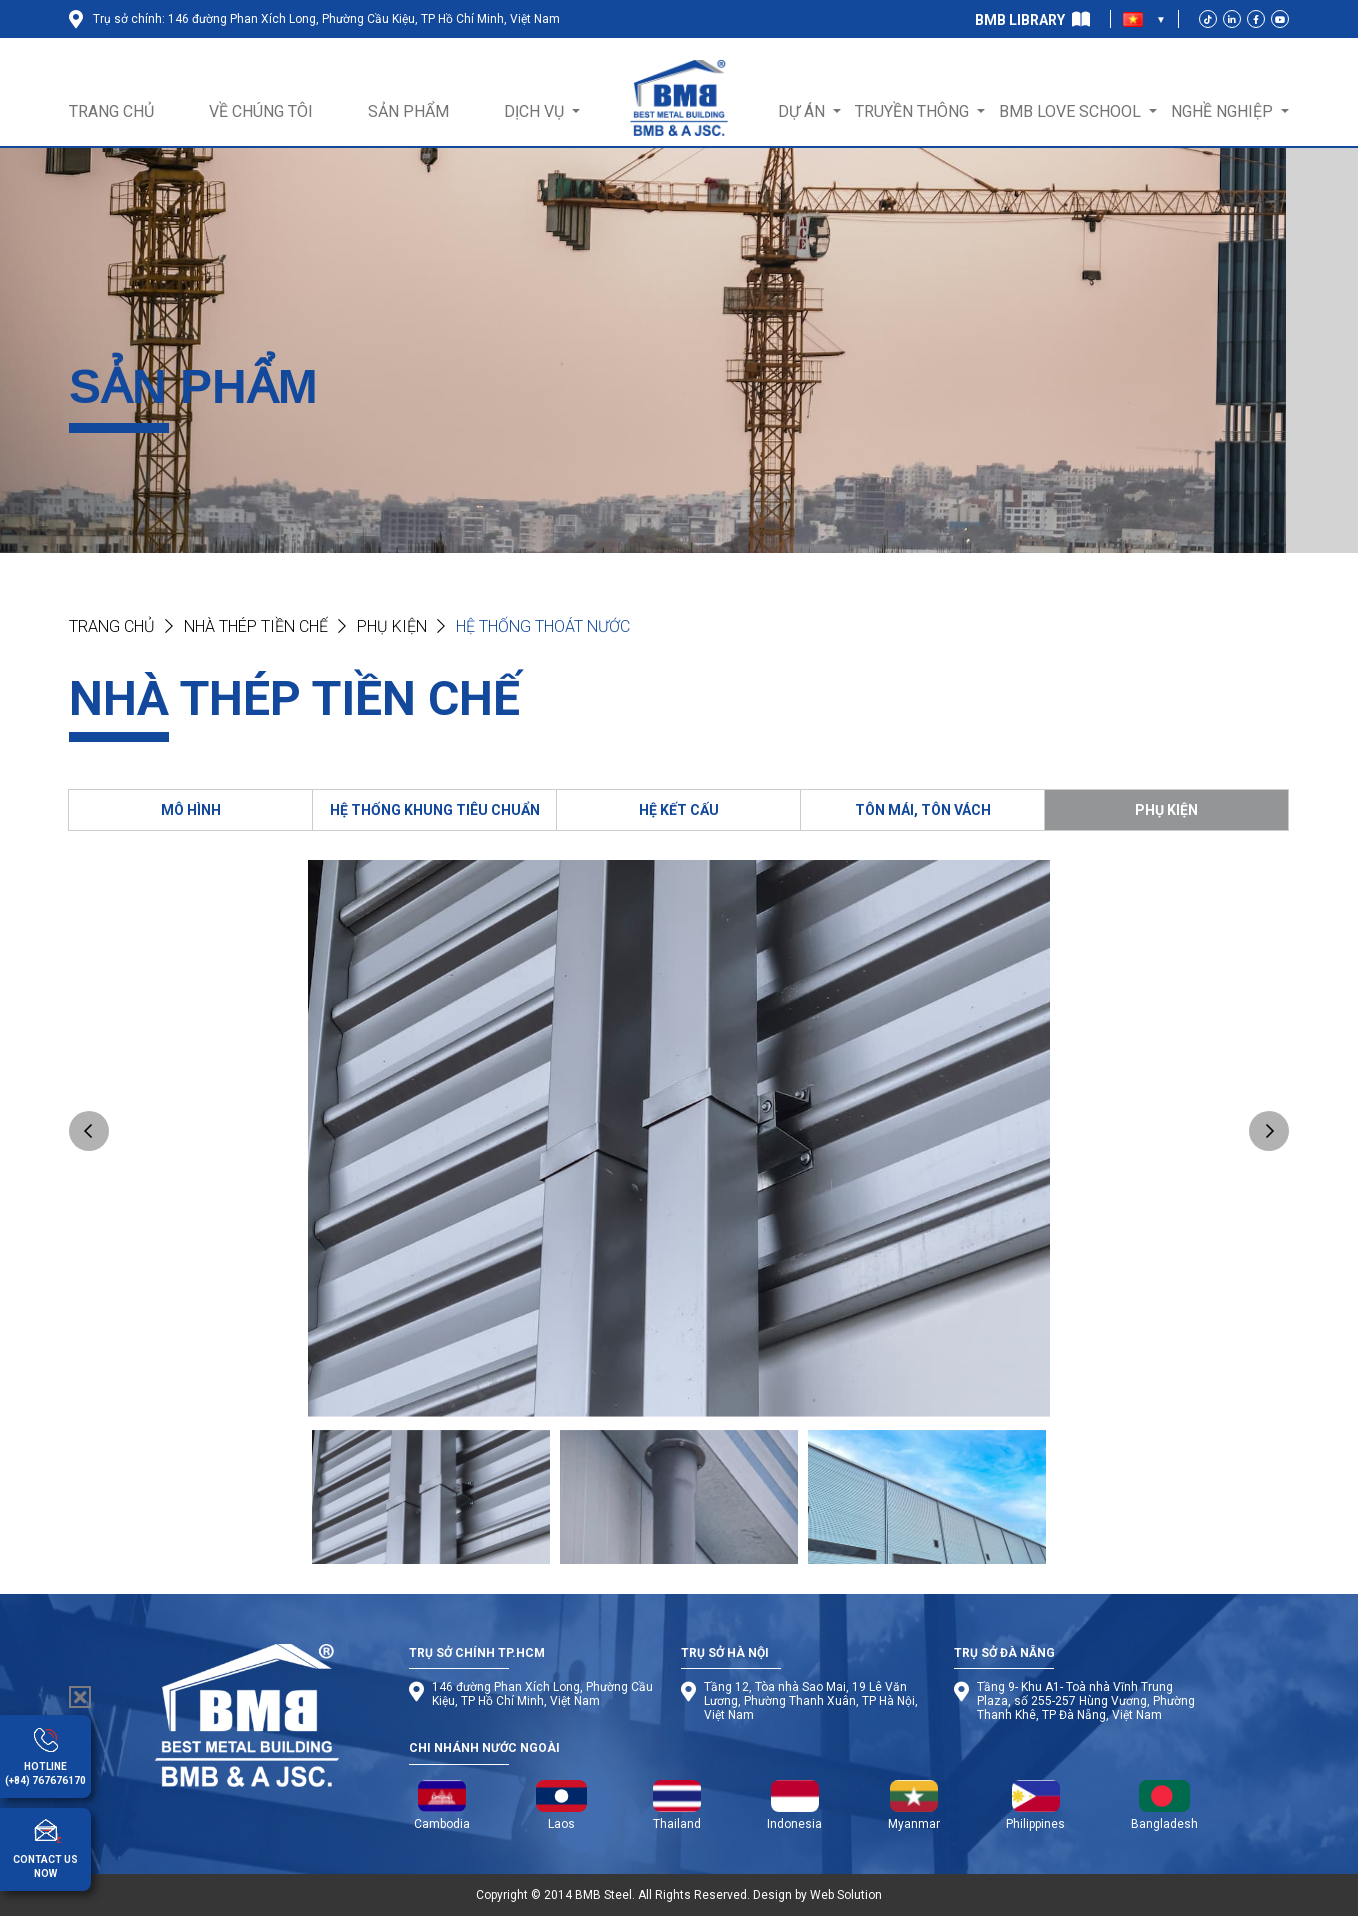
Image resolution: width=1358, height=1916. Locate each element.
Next (1269, 1131)
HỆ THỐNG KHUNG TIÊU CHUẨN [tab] (435, 810)
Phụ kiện (392, 626)
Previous (89, 1131)
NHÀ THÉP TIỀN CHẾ (256, 626)
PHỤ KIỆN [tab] (1166, 810)
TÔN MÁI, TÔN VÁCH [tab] (923, 810)
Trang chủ (112, 626)
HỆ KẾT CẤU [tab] (679, 810)
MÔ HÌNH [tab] (191, 810)
